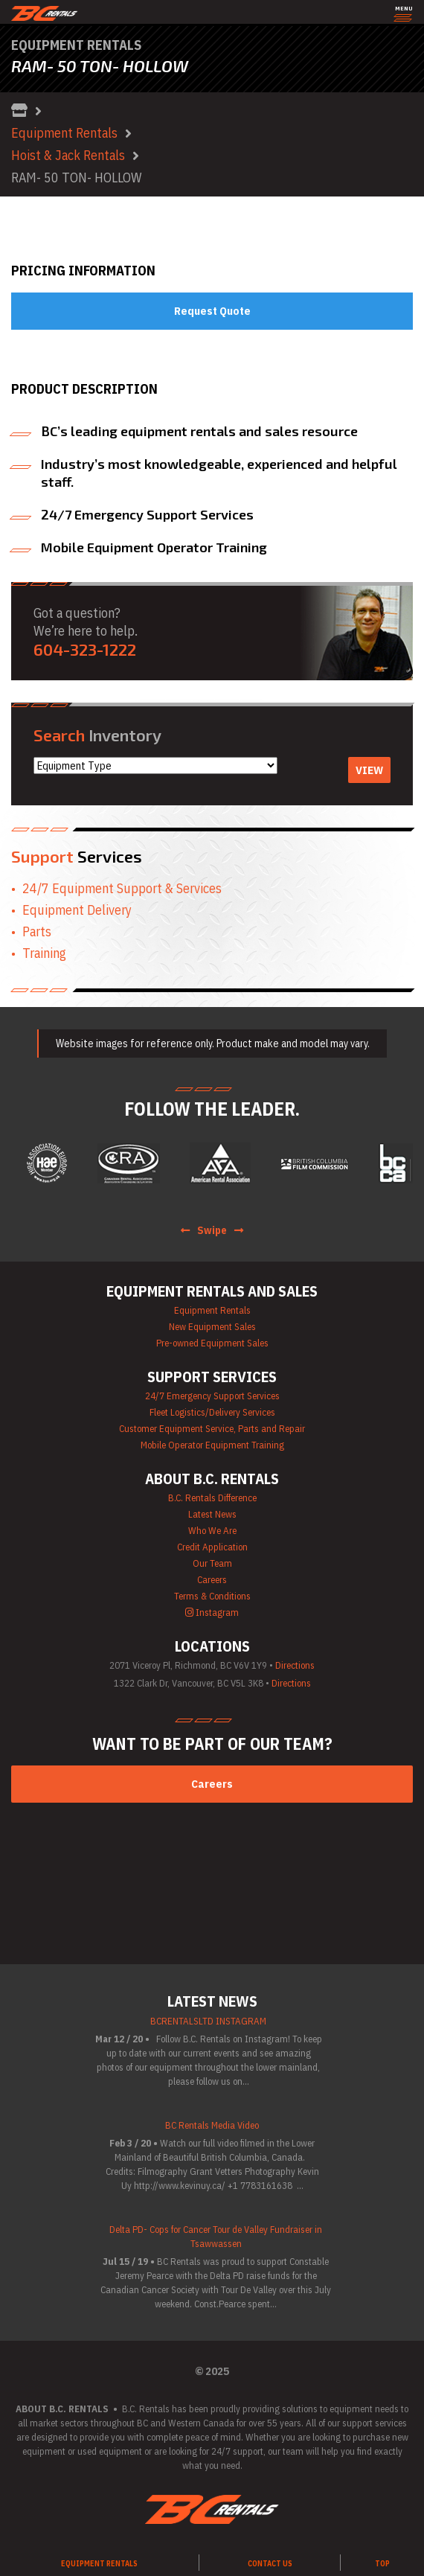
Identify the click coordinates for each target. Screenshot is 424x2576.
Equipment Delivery (77, 909)
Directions (295, 1665)
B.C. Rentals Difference (212, 1498)
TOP (382, 2564)
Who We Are (212, 1530)
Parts (36, 931)
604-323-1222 (84, 649)
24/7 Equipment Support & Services (122, 888)
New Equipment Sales (212, 1326)
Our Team (212, 1563)
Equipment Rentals (64, 132)
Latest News (212, 1514)
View (369, 770)
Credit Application (212, 1547)
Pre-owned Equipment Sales (212, 1343)
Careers (212, 1579)
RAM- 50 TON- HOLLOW (76, 177)
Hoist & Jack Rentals (68, 155)
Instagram (212, 1612)
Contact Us (270, 2564)
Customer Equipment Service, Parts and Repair (212, 1428)
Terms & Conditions (212, 1596)
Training (44, 953)
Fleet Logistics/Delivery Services (212, 1412)
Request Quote (212, 311)
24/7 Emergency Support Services (212, 1396)
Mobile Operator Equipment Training (212, 1445)
